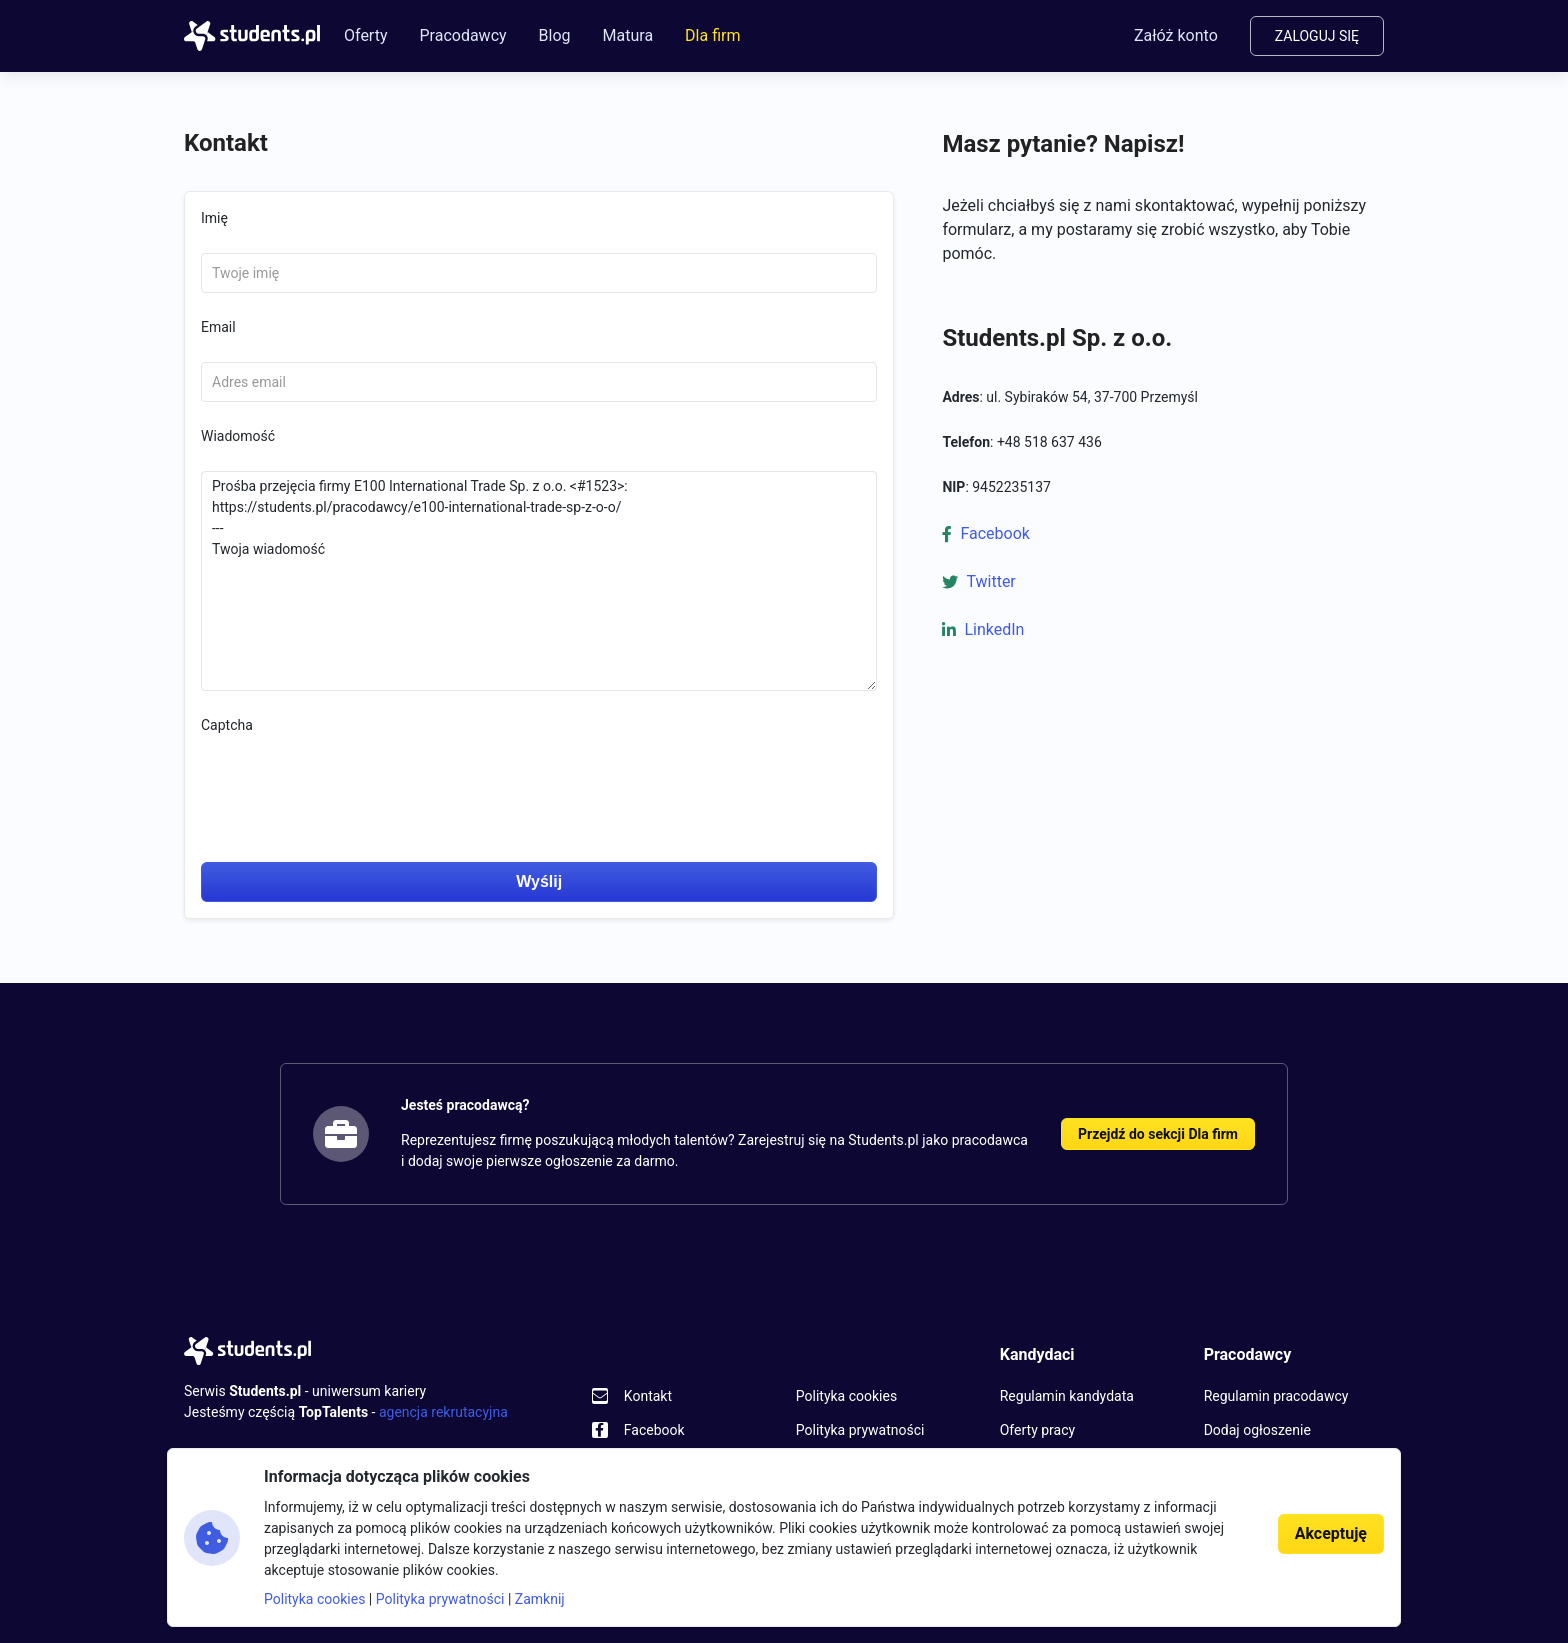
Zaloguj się (1317, 36)
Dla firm (712, 35)
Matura (628, 35)
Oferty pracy (1037, 1430)
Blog (555, 35)
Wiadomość (238, 436)
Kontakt (648, 1396)
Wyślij (539, 881)
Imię (214, 218)
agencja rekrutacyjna (443, 1412)
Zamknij (540, 1599)
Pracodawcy (462, 35)
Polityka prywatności (860, 1430)
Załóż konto (1176, 35)
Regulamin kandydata (1067, 1396)
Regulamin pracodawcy (1276, 1396)
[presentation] (353, 775)
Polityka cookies (846, 1396)
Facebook (994, 533)
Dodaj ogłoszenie (1257, 1430)
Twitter (990, 581)
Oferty (365, 35)
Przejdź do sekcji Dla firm (1158, 1134)
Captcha (227, 725)
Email (218, 327)
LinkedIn (994, 629)
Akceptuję (1331, 1533)
